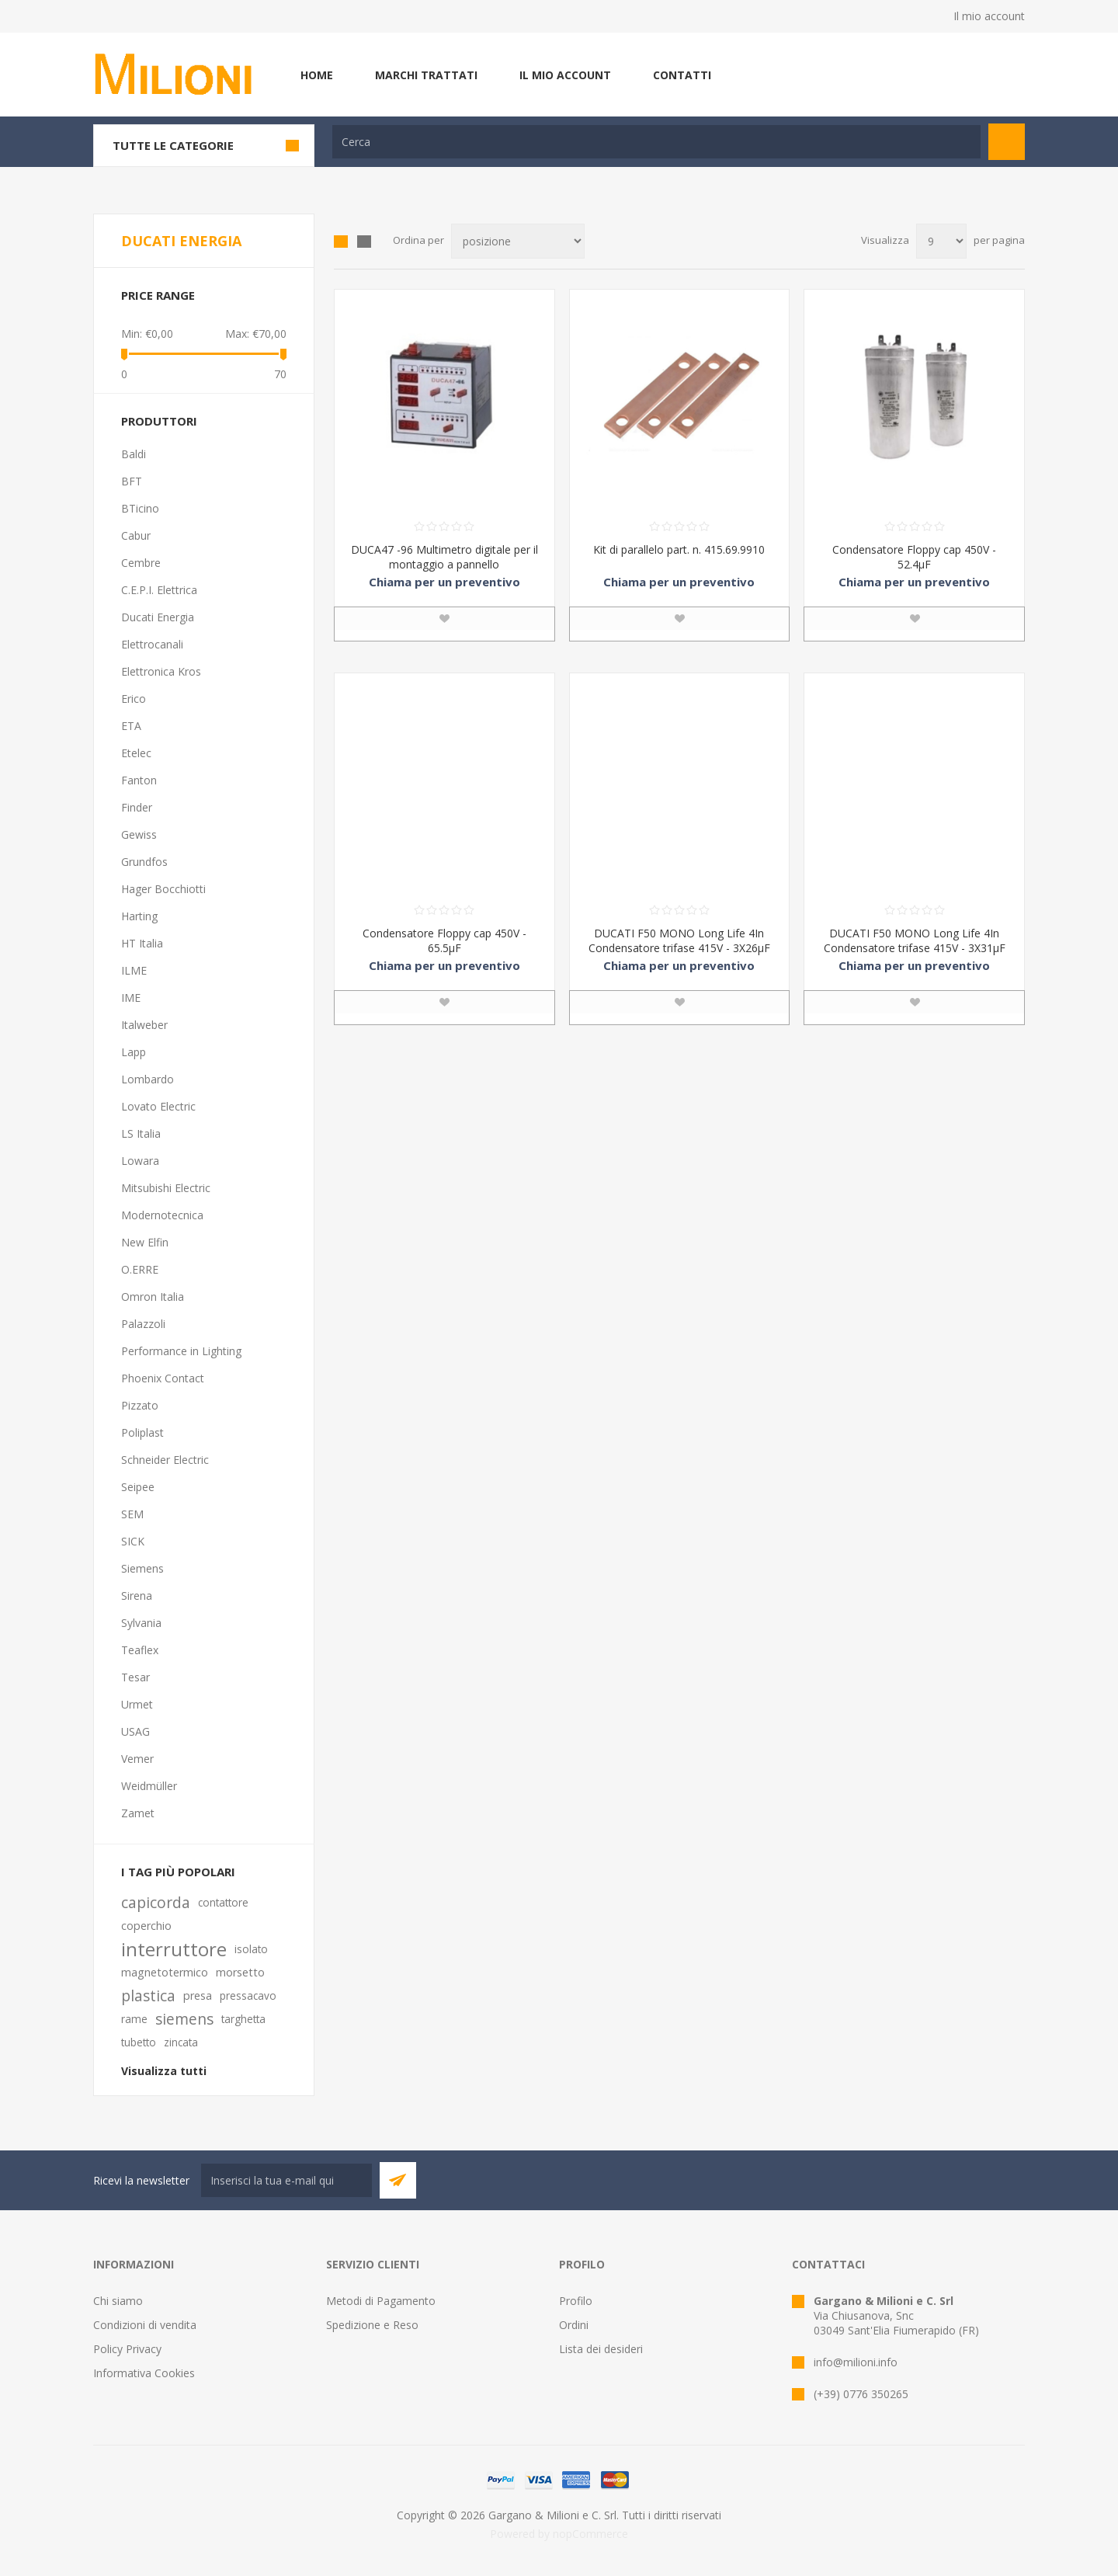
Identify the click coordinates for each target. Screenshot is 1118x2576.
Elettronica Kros (161, 671)
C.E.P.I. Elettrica (159, 589)
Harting (139, 916)
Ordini (574, 2324)
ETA (131, 725)
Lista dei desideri (601, 2348)
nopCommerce (590, 2533)
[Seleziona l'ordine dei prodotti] (518, 241)
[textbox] (656, 141)
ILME (134, 970)
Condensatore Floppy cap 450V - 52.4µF (914, 557)
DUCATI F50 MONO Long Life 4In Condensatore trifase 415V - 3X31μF (914, 940)
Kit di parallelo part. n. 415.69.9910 (679, 549)
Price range (158, 295)
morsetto (240, 1972)
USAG (135, 1731)
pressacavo (248, 1995)
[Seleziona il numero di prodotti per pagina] (941, 241)
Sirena (136, 1595)
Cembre (141, 562)
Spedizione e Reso (372, 2324)
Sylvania (141, 1622)
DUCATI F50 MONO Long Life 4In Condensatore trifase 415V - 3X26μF (679, 940)
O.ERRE (139, 1269)
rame (134, 2018)
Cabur (136, 535)
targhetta (243, 2018)
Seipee (138, 1486)
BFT (131, 481)
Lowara (140, 1160)
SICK (132, 1541)
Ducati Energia (157, 617)
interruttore (174, 1949)
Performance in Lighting (181, 1351)
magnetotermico (164, 1972)
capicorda (155, 1902)
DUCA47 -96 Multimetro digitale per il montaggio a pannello (444, 557)
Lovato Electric (158, 1106)
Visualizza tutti (164, 2070)
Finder (136, 807)
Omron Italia (152, 1296)
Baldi (133, 454)
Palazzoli (143, 1323)
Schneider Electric (165, 1459)
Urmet (137, 1704)
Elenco (364, 241)
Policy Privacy (127, 2348)
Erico (133, 698)
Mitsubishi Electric (165, 1187)
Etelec (136, 753)
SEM (132, 1514)
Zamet (138, 1813)
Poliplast (142, 1432)
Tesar (135, 1677)
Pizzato (139, 1405)
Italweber (144, 1024)
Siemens (142, 1568)
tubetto (138, 2042)
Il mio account (989, 16)
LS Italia (141, 1133)
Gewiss (139, 834)
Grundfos (144, 861)
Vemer (137, 1758)
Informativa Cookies (144, 2373)
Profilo (575, 2300)
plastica (148, 1995)
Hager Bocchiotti (163, 888)
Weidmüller (149, 1785)
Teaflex (139, 1650)
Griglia (341, 241)
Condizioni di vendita (144, 2324)
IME (131, 997)
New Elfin (144, 1242)
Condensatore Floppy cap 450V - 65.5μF (444, 940)
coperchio (146, 1925)
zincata (181, 2042)
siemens (184, 2018)
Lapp (133, 1052)
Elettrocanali (152, 644)
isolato (251, 1949)
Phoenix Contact (162, 1378)
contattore (223, 1902)
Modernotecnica (162, 1215)
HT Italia (142, 943)
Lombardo (147, 1079)
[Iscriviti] (286, 2180)
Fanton (139, 780)
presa (197, 1995)
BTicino (140, 508)
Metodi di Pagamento (381, 2300)
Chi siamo (118, 2300)
